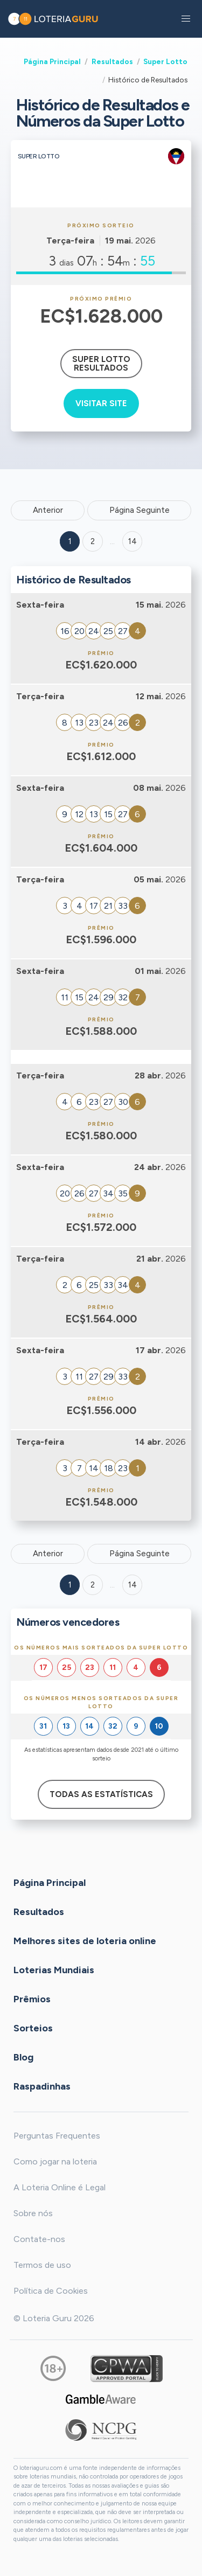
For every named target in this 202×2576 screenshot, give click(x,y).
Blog (23, 2057)
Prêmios (32, 1998)
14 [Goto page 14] (132, 1585)
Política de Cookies (50, 2291)
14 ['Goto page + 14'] (132, 541)
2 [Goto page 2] (92, 541)
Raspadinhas (42, 2086)
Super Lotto (165, 61)
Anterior (48, 510)
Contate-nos (39, 2239)
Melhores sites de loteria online (84, 1940)
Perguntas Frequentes (56, 2136)
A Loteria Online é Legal (59, 2187)
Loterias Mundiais (53, 1969)
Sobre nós (33, 2213)
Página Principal (52, 61)
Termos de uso (42, 2265)
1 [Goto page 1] (70, 541)
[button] (186, 19)
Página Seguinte (139, 510)
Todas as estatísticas (101, 1794)
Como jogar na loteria (55, 2161)
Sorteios (33, 2028)
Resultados (112, 61)
